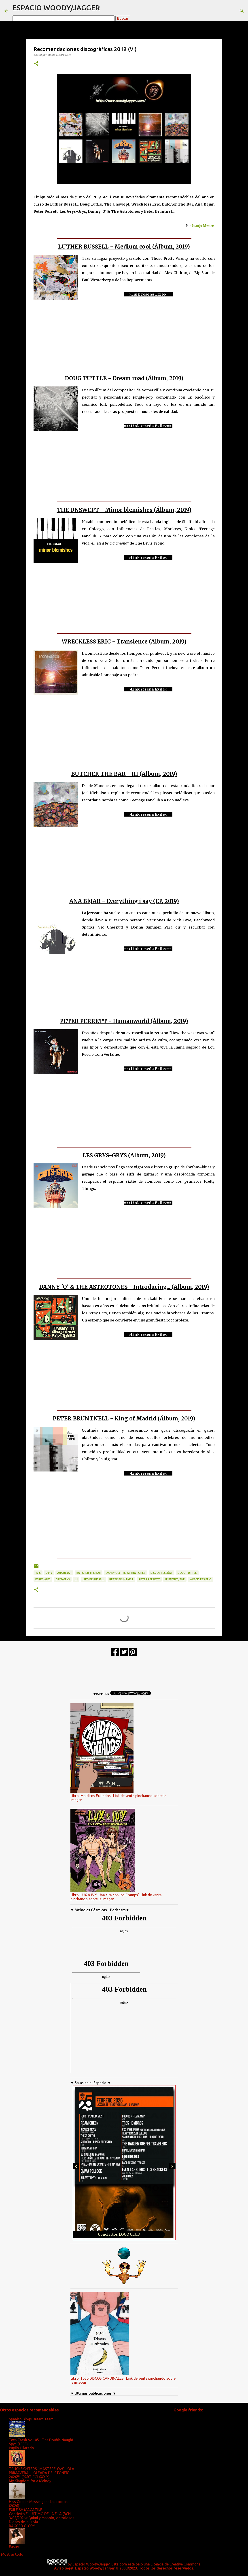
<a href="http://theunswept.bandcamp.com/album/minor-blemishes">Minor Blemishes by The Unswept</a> (148, 598)
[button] (36, 64)
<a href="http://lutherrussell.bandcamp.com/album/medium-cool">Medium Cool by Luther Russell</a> (148, 335)
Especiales (43, 1579)
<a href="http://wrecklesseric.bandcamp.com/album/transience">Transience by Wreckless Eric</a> (148, 731)
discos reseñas (161, 1572)
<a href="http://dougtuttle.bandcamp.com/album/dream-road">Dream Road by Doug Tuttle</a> (148, 467)
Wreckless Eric (200, 1579)
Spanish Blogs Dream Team (31, 2419)
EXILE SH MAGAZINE (25, 2510)
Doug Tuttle (187, 1572)
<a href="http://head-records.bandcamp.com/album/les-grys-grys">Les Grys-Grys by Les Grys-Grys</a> (148, 1244)
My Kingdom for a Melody (30, 2481)
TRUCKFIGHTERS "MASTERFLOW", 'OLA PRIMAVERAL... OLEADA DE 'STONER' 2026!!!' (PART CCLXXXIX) (41, 2473)
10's (38, 1572)
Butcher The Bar (88, 1572)
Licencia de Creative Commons (175, 2564)
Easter (14, 2547)
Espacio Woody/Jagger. (91, 2564)
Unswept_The (175, 1579)
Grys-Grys (63, 1579)
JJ (76, 1579)
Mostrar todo (12, 2554)
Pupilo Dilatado (21, 2448)
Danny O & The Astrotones (125, 1572)
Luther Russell (93, 1579)
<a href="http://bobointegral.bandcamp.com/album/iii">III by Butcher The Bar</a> (148, 855)
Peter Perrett (149, 1579)
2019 (49, 1572)
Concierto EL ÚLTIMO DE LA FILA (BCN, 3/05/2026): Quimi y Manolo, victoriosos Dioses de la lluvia (41, 2518)
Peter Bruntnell (121, 1579)
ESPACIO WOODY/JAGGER (56, 8)
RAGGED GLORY (22, 2526)
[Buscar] (241, 10)
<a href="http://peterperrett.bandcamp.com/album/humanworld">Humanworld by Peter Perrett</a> (148, 1109)
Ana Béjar (64, 1572)
